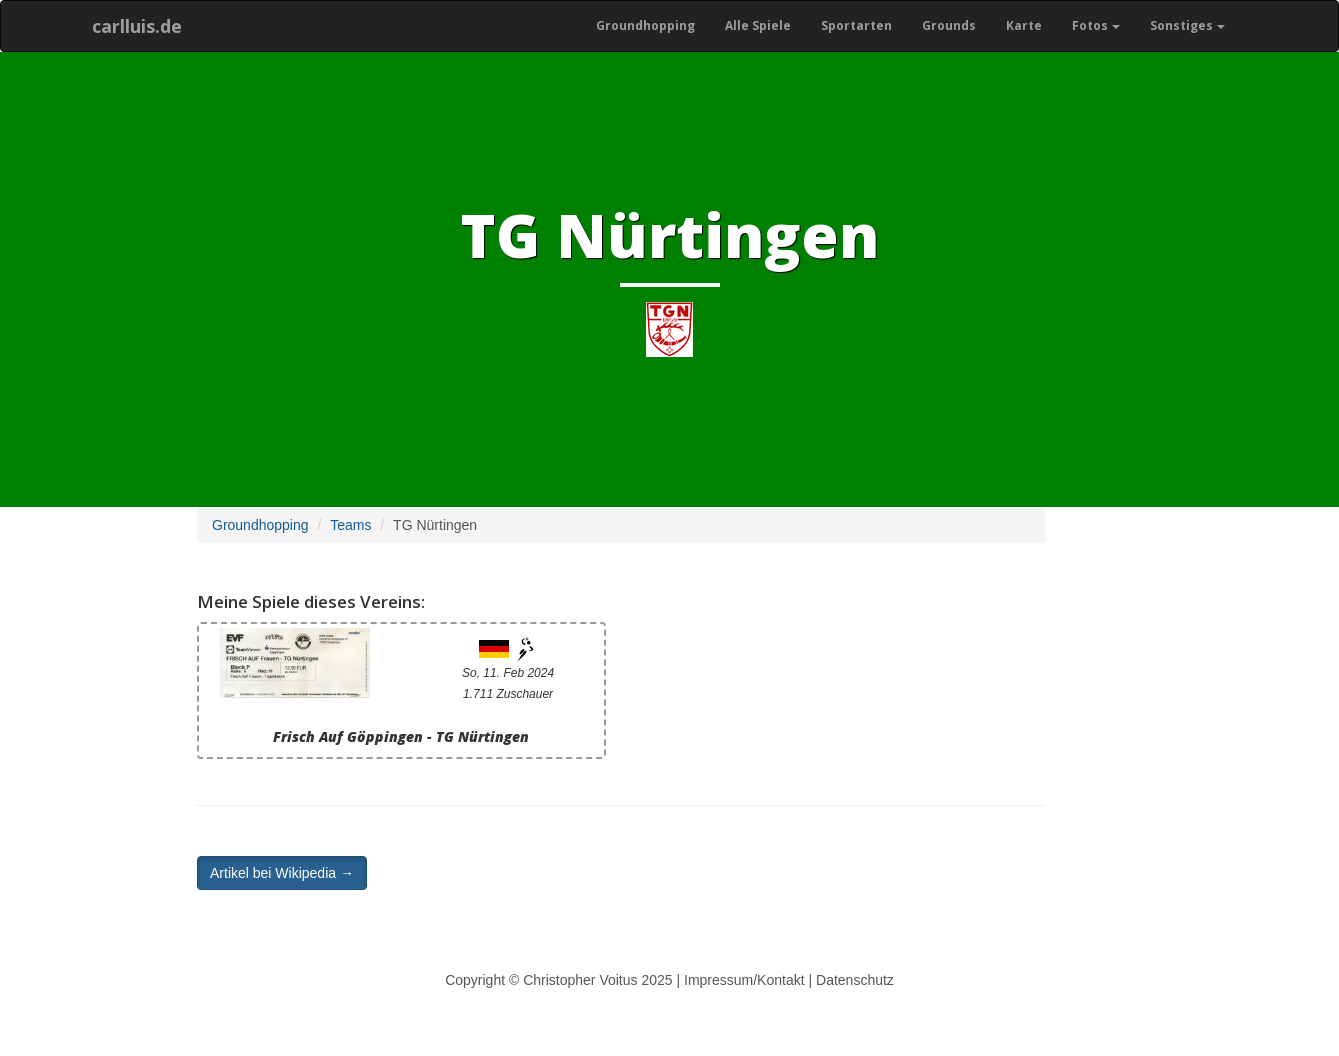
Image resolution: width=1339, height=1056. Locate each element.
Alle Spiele (758, 25)
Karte (1024, 25)
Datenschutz (855, 980)
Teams (350, 525)
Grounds (949, 25)
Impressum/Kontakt (744, 980)
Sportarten (856, 25)
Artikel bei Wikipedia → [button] (282, 873)
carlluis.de (137, 26)
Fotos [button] (1096, 25)
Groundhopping (645, 25)
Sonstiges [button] (1187, 25)
